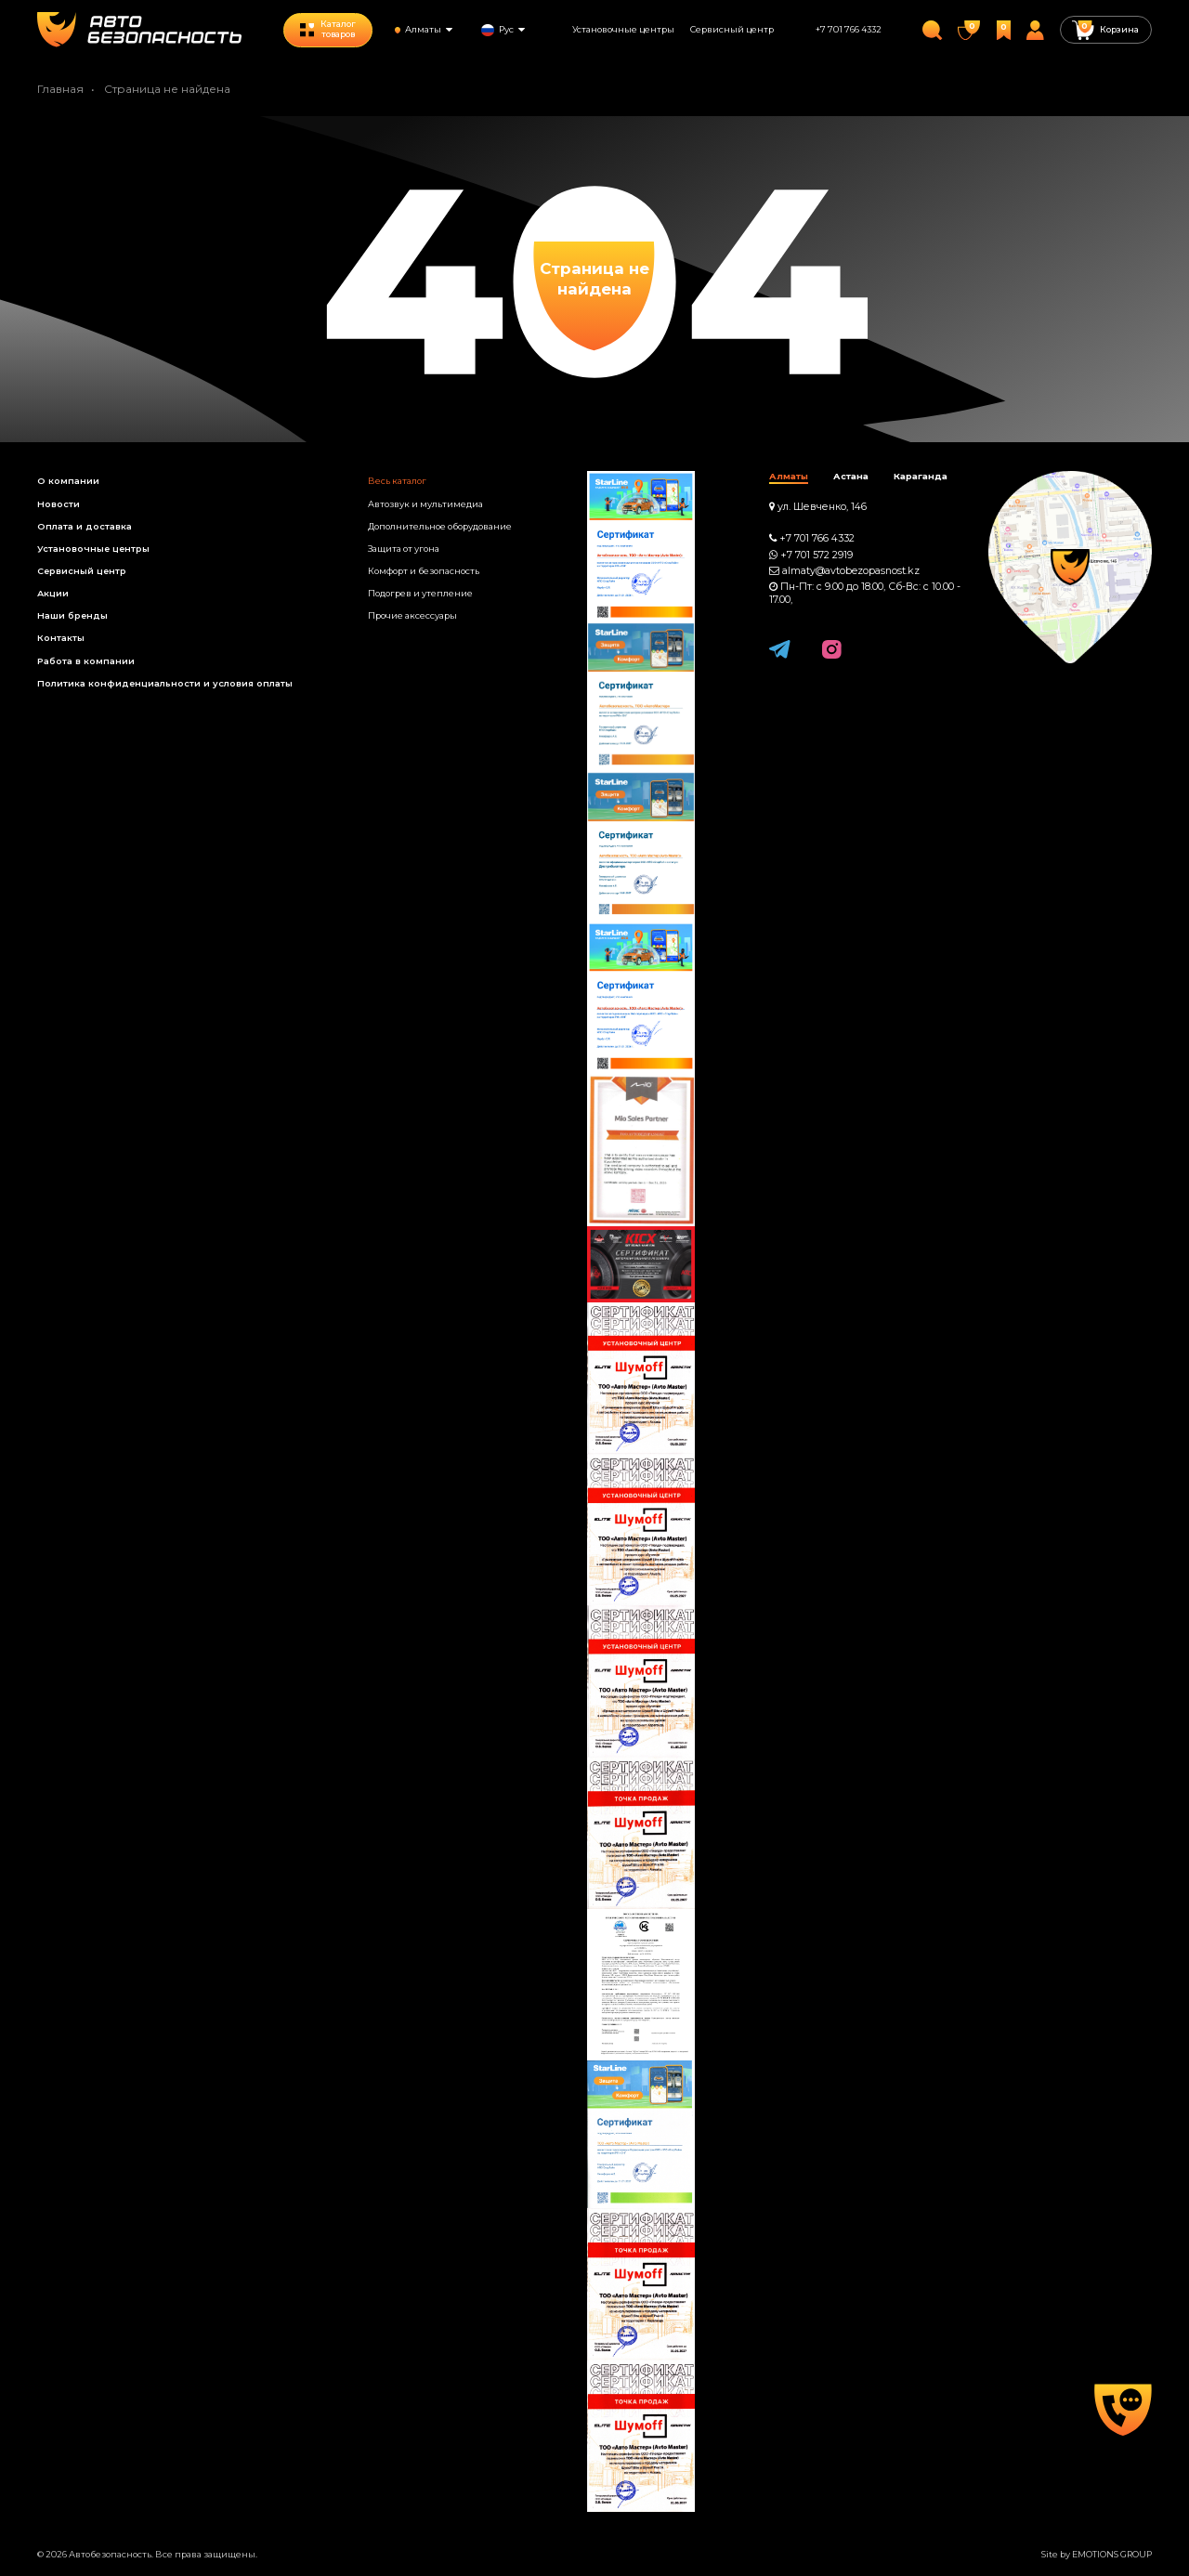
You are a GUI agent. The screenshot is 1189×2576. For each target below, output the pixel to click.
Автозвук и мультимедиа (425, 504)
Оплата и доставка (84, 526)
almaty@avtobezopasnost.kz (851, 571)
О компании (68, 481)
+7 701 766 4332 (849, 29)
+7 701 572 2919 (816, 555)
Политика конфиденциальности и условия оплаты (165, 683)
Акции (53, 593)
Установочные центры (623, 29)
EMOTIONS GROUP (1112, 2554)
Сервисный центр (732, 29)
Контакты (61, 638)
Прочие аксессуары (412, 615)
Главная (60, 89)
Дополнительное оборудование (440, 526)
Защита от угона (403, 548)
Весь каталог (397, 481)
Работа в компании (86, 661)
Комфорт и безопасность (423, 571)
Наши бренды (72, 615)
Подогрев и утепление (420, 593)
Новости (58, 504)
